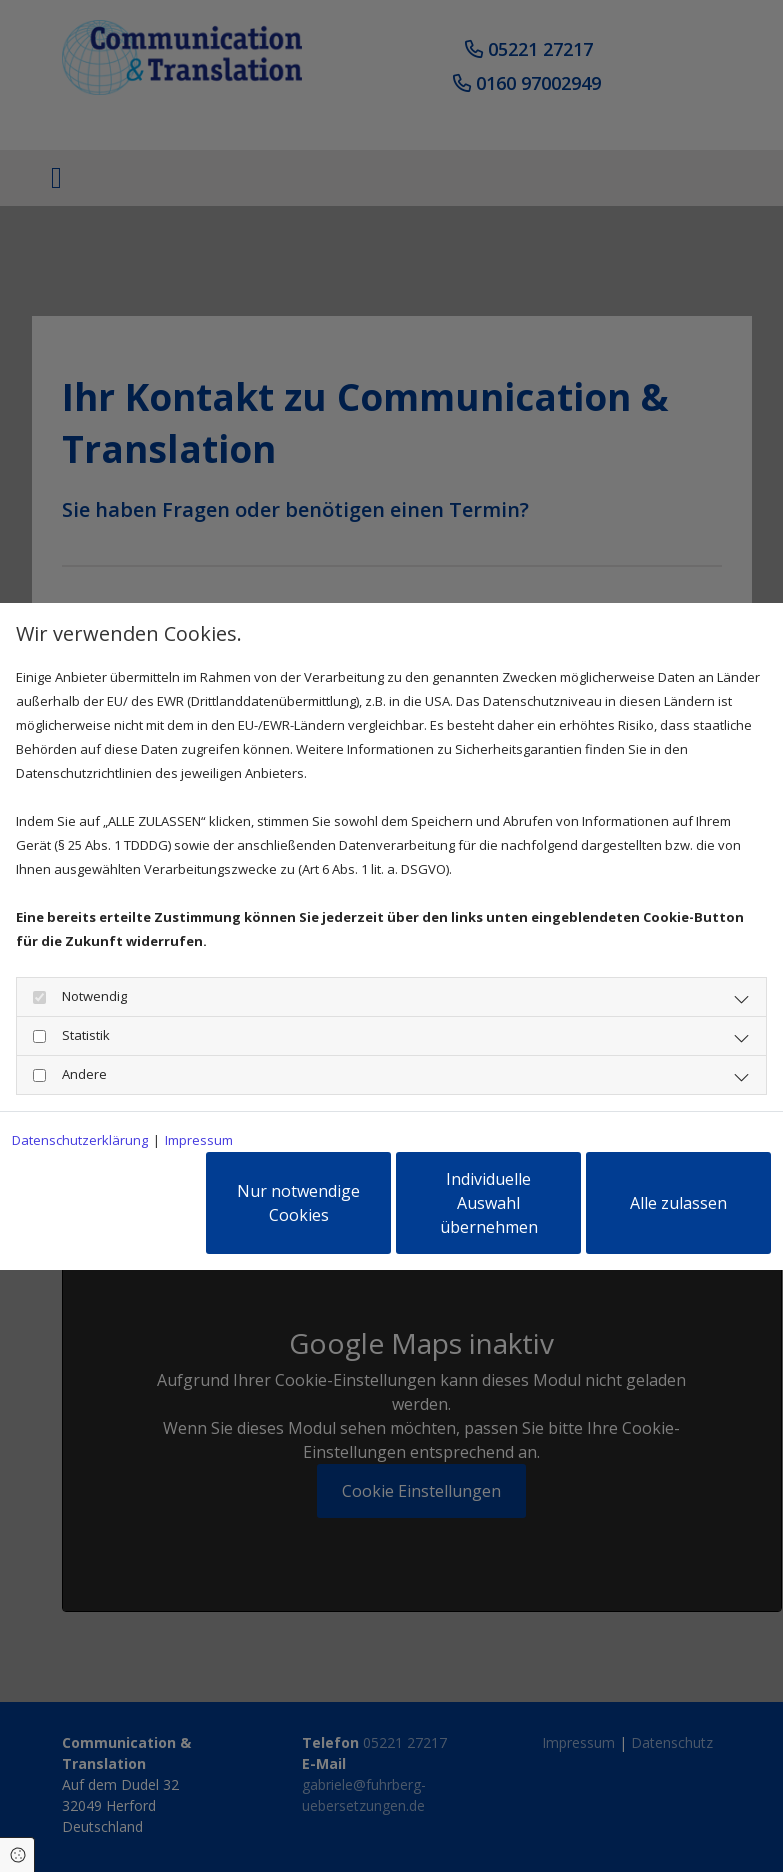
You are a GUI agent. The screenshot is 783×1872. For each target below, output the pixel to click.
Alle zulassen (678, 1203)
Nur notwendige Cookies (298, 1203)
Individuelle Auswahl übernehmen (489, 1203)
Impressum (199, 1140)
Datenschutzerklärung (80, 1140)
